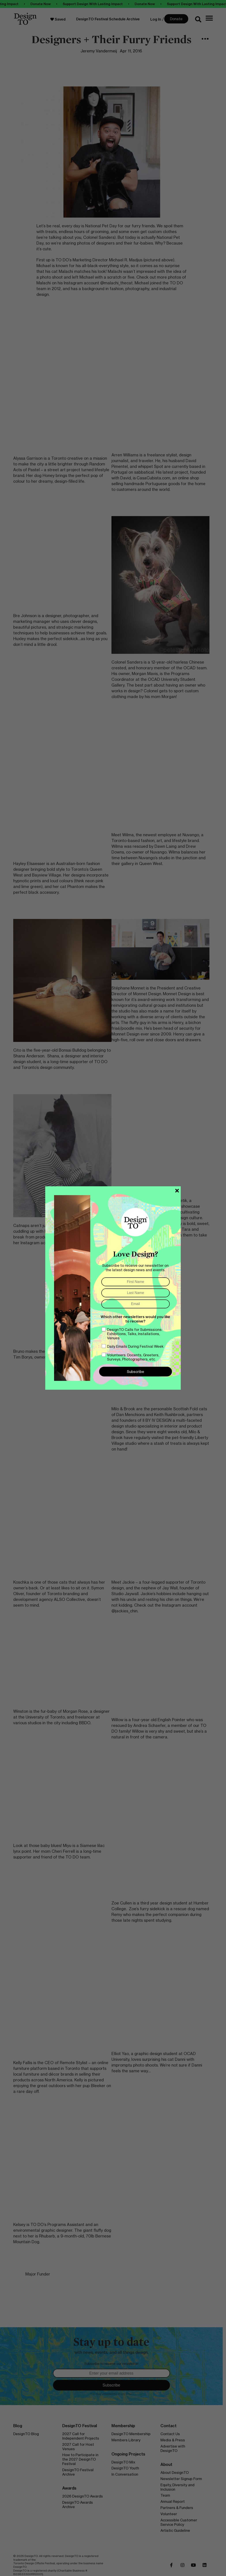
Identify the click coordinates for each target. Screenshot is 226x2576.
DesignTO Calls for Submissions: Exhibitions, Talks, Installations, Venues (132, 1333)
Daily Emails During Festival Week (133, 1346)
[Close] (177, 1190)
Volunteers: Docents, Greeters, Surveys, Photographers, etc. (130, 1357)
